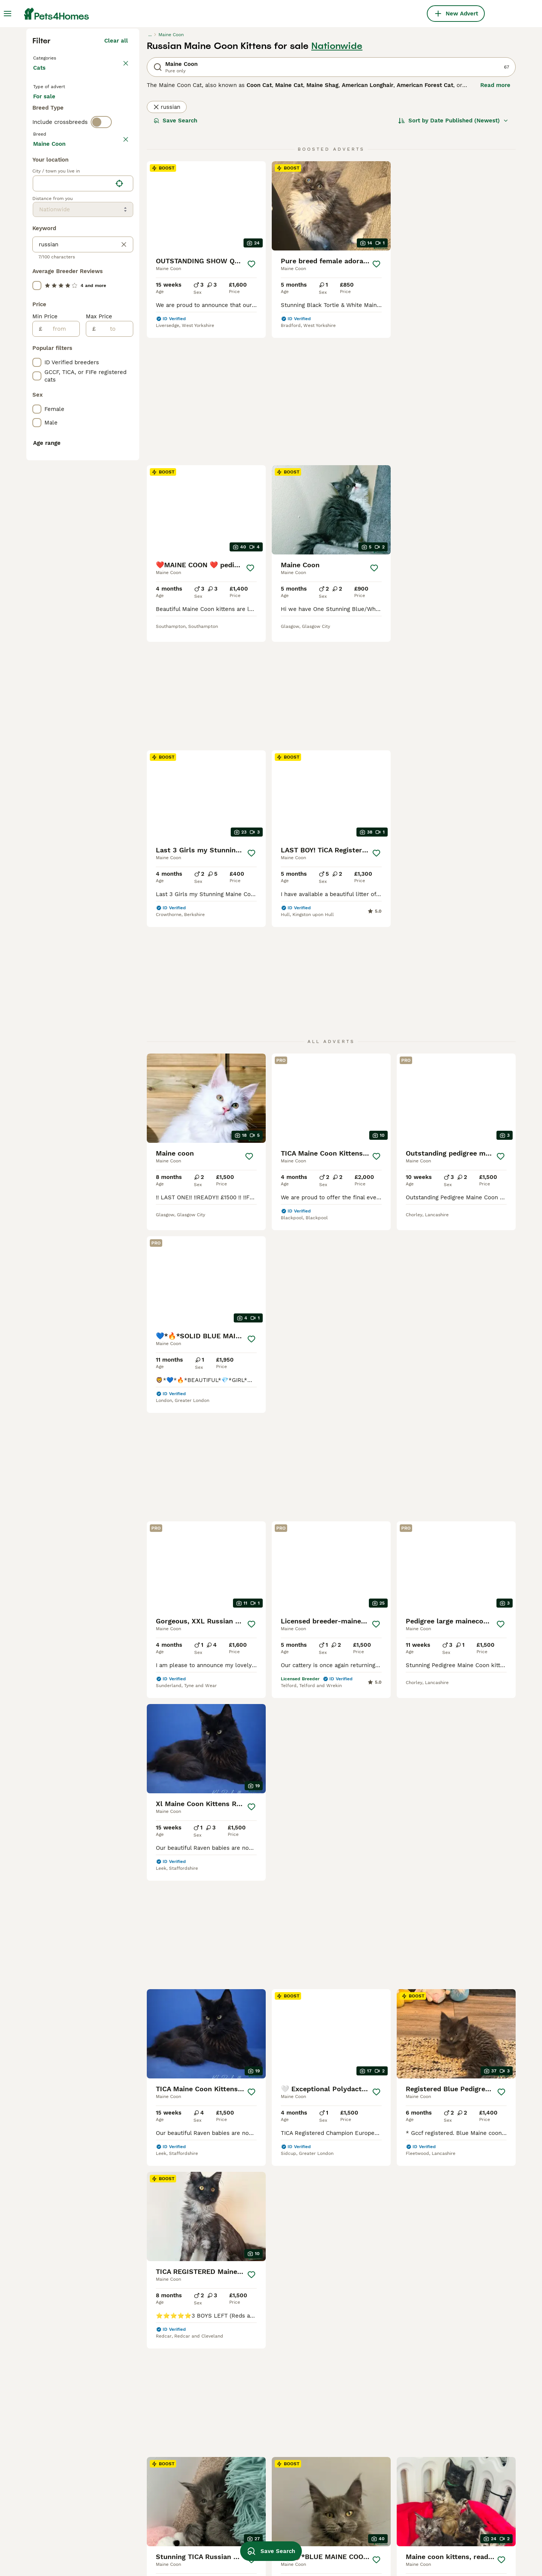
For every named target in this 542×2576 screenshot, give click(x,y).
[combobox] (72, 521)
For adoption (95, 245)
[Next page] (367, 2100)
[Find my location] (119, 521)
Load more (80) (106, 480)
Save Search (175, 256)
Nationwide (336, 181)
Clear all (116, 176)
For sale (50, 245)
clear (121, 308)
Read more (495, 220)
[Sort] (453, 256)
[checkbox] (36, 343)
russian (166, 242)
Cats (41, 211)
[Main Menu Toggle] (7, 13)
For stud (50, 263)
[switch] (101, 292)
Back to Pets (52, 192)
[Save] (251, 399)
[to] (114, 667)
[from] (60, 667)
